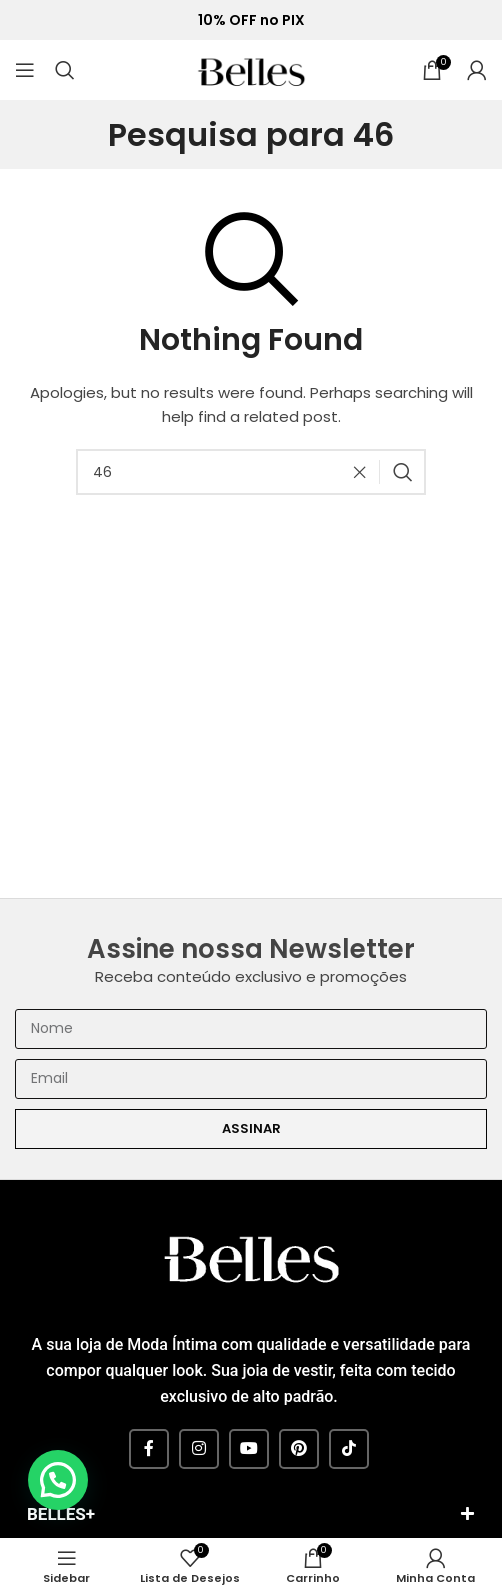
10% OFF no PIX (251, 20)
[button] (251, 1516)
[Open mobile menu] (25, 70)
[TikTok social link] (349, 1449)
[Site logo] (251, 68)
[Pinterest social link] (299, 1449)
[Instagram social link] (199, 1449)
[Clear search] (365, 472)
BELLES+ (61, 1514)
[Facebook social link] (149, 1449)
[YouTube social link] (249, 1449)
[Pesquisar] (65, 70)
